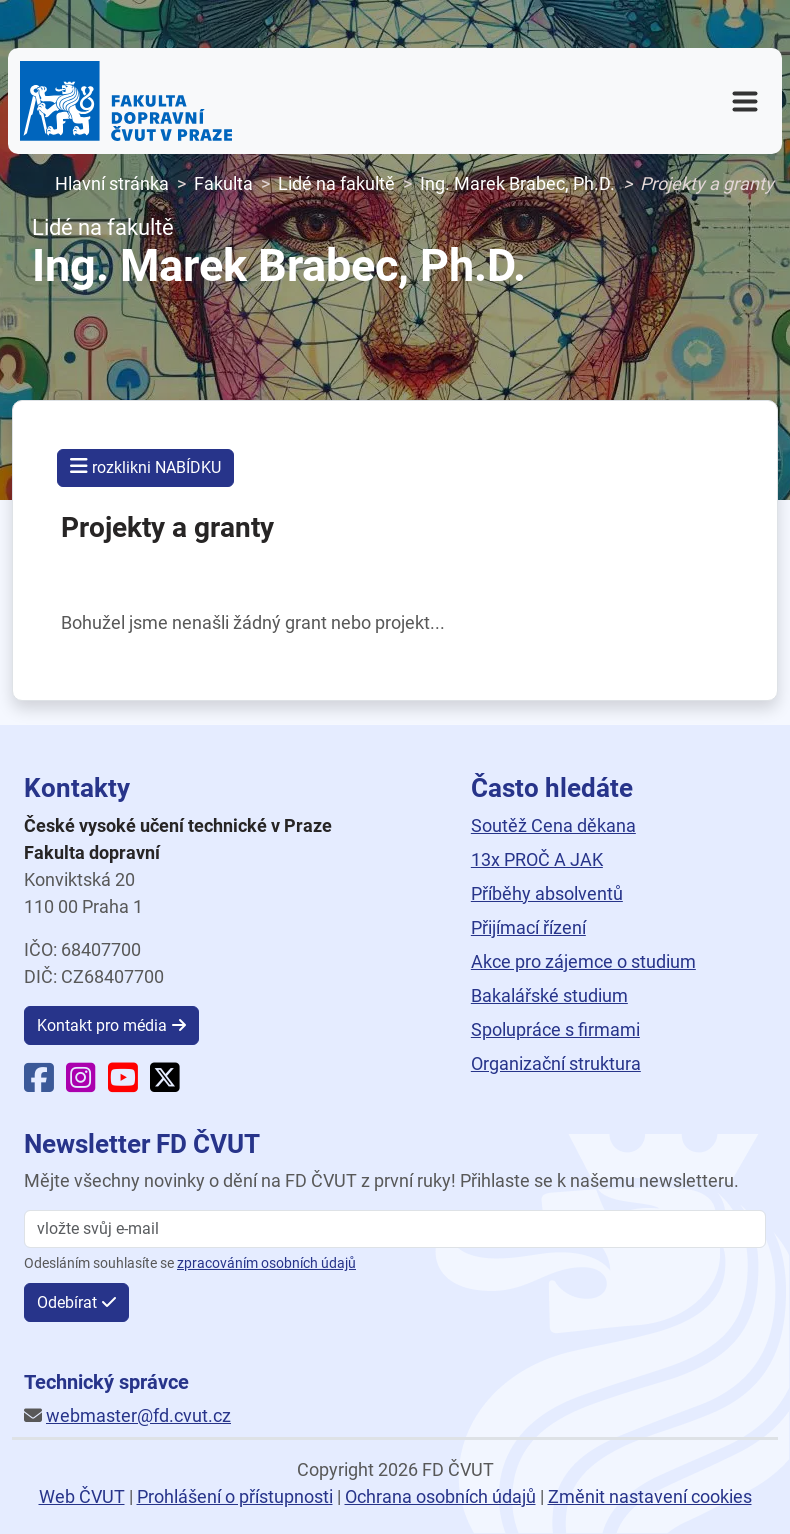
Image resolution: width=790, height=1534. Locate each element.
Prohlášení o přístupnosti (235, 1496)
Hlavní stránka (112, 183)
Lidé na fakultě (336, 183)
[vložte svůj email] (395, 1229)
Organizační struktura (556, 1063)
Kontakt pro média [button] (102, 1025)
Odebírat (67, 1302)
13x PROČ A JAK (537, 859)
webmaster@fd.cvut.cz (138, 1415)
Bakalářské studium (549, 995)
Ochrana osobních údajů (440, 1496)
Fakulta (223, 183)
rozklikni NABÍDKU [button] (145, 466)
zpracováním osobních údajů (266, 1263)
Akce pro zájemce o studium (583, 961)
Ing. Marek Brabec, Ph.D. (517, 183)
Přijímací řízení (528, 927)
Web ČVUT (82, 1496)
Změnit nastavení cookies (650, 1496)
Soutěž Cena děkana (553, 825)
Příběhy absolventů (547, 893)
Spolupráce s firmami (555, 1029)
